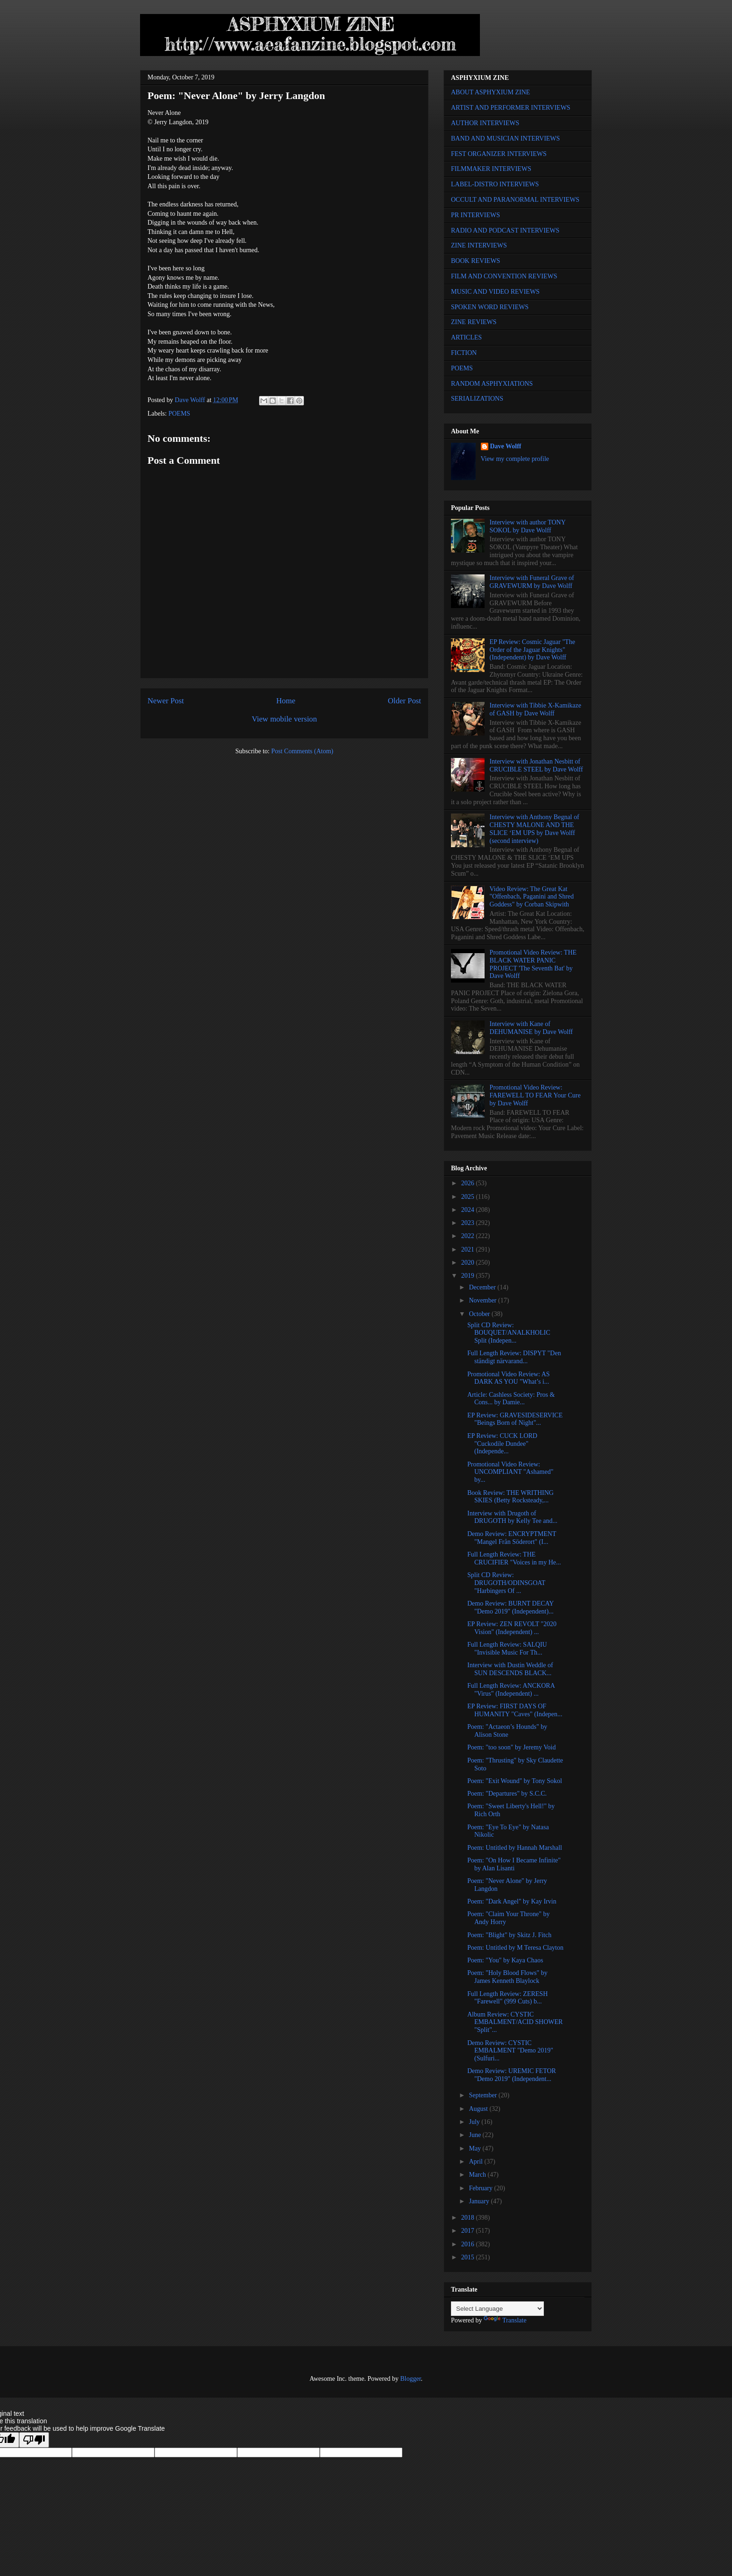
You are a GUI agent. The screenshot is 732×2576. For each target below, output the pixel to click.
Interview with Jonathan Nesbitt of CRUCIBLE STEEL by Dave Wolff (536, 765)
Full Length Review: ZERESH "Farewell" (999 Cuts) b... (507, 1997)
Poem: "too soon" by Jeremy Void (511, 1747)
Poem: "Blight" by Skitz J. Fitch (509, 1935)
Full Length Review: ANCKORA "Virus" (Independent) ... (511, 1689)
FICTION (464, 352)
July (475, 2121)
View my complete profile (515, 458)
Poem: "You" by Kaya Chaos (505, 1960)
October (480, 1313)
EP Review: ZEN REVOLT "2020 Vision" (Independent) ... (511, 1628)
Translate (505, 2320)
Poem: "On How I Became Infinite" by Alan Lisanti (514, 1864)
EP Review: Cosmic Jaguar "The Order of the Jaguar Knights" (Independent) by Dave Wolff (532, 649)
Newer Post (166, 700)
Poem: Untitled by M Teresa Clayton (515, 1947)
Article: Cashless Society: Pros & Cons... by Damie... (511, 1398)
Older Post (404, 700)
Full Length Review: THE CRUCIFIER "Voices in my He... (514, 1558)
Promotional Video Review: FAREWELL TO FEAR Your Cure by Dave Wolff (535, 1095)
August (479, 2108)
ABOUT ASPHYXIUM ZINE (490, 92)
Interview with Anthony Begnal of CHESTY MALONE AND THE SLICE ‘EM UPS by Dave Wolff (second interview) (534, 829)
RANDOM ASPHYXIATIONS (492, 383)
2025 (468, 1196)
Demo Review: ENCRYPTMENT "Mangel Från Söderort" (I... (511, 1537)
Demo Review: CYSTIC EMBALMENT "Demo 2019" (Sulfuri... (510, 2050)
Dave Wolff (505, 446)
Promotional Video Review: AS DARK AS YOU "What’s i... (508, 1378)
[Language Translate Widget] (497, 2308)
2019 (468, 1275)
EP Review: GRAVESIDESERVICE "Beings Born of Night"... (515, 1419)
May (475, 2148)
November (483, 1300)
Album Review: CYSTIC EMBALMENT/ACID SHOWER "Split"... (515, 2022)
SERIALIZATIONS (477, 398)
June (475, 2134)
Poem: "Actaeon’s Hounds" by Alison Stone (507, 1730)
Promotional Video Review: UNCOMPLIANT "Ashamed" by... (510, 1472)
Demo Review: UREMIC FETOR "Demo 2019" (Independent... (511, 2074)
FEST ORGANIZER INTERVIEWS (499, 153)
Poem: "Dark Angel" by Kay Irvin (511, 1901)
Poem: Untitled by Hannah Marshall (514, 1847)
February (481, 2188)
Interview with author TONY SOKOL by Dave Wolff (528, 526)
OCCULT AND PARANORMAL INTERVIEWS (515, 199)
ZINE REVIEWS (474, 322)
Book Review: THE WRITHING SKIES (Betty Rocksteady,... (510, 1496)
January (480, 2201)
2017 (468, 2230)
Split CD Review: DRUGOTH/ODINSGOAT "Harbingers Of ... (506, 1582)
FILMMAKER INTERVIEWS (491, 168)
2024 (468, 1209)
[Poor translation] (34, 2440)
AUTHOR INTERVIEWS (485, 123)
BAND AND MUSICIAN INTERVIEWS (505, 138)
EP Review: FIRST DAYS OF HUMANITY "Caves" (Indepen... (515, 1710)
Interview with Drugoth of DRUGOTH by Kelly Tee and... (512, 1517)
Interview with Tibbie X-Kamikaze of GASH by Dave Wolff (535, 709)
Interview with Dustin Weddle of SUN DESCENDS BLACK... (510, 1669)
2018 (468, 2217)
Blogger (410, 2378)
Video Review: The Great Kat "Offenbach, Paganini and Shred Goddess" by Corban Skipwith (532, 896)
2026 (468, 1183)
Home (286, 700)
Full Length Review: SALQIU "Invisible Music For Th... (507, 1648)
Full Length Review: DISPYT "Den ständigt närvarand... (514, 1357)
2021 (468, 1249)
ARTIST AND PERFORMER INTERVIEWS (510, 107)
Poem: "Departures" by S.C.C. (507, 1793)
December (483, 1287)
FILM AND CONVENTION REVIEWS (504, 276)
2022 (468, 1235)
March (478, 2174)
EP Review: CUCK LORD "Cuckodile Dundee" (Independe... (502, 1443)
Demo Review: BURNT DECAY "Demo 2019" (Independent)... (510, 1607)
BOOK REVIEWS (475, 260)
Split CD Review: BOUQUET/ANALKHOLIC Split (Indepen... (508, 1333)
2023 (468, 1222)
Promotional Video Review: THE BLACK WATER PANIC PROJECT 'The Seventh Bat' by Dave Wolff (533, 964)
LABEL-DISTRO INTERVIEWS (495, 184)
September (483, 2095)
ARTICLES (466, 337)
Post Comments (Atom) (302, 751)
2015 (468, 2257)
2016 (468, 2244)
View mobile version (284, 719)
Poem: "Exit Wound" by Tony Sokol (514, 1780)
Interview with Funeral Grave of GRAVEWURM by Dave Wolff (532, 581)
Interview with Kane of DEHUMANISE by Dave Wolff (531, 1027)
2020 (468, 1262)
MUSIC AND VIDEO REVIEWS (495, 291)
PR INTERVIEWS (475, 215)
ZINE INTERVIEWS (479, 245)
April (476, 2161)
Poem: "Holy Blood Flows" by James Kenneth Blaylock (507, 1976)
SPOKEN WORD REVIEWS (489, 307)
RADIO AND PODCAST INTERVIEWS (505, 230)
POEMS (179, 413)
